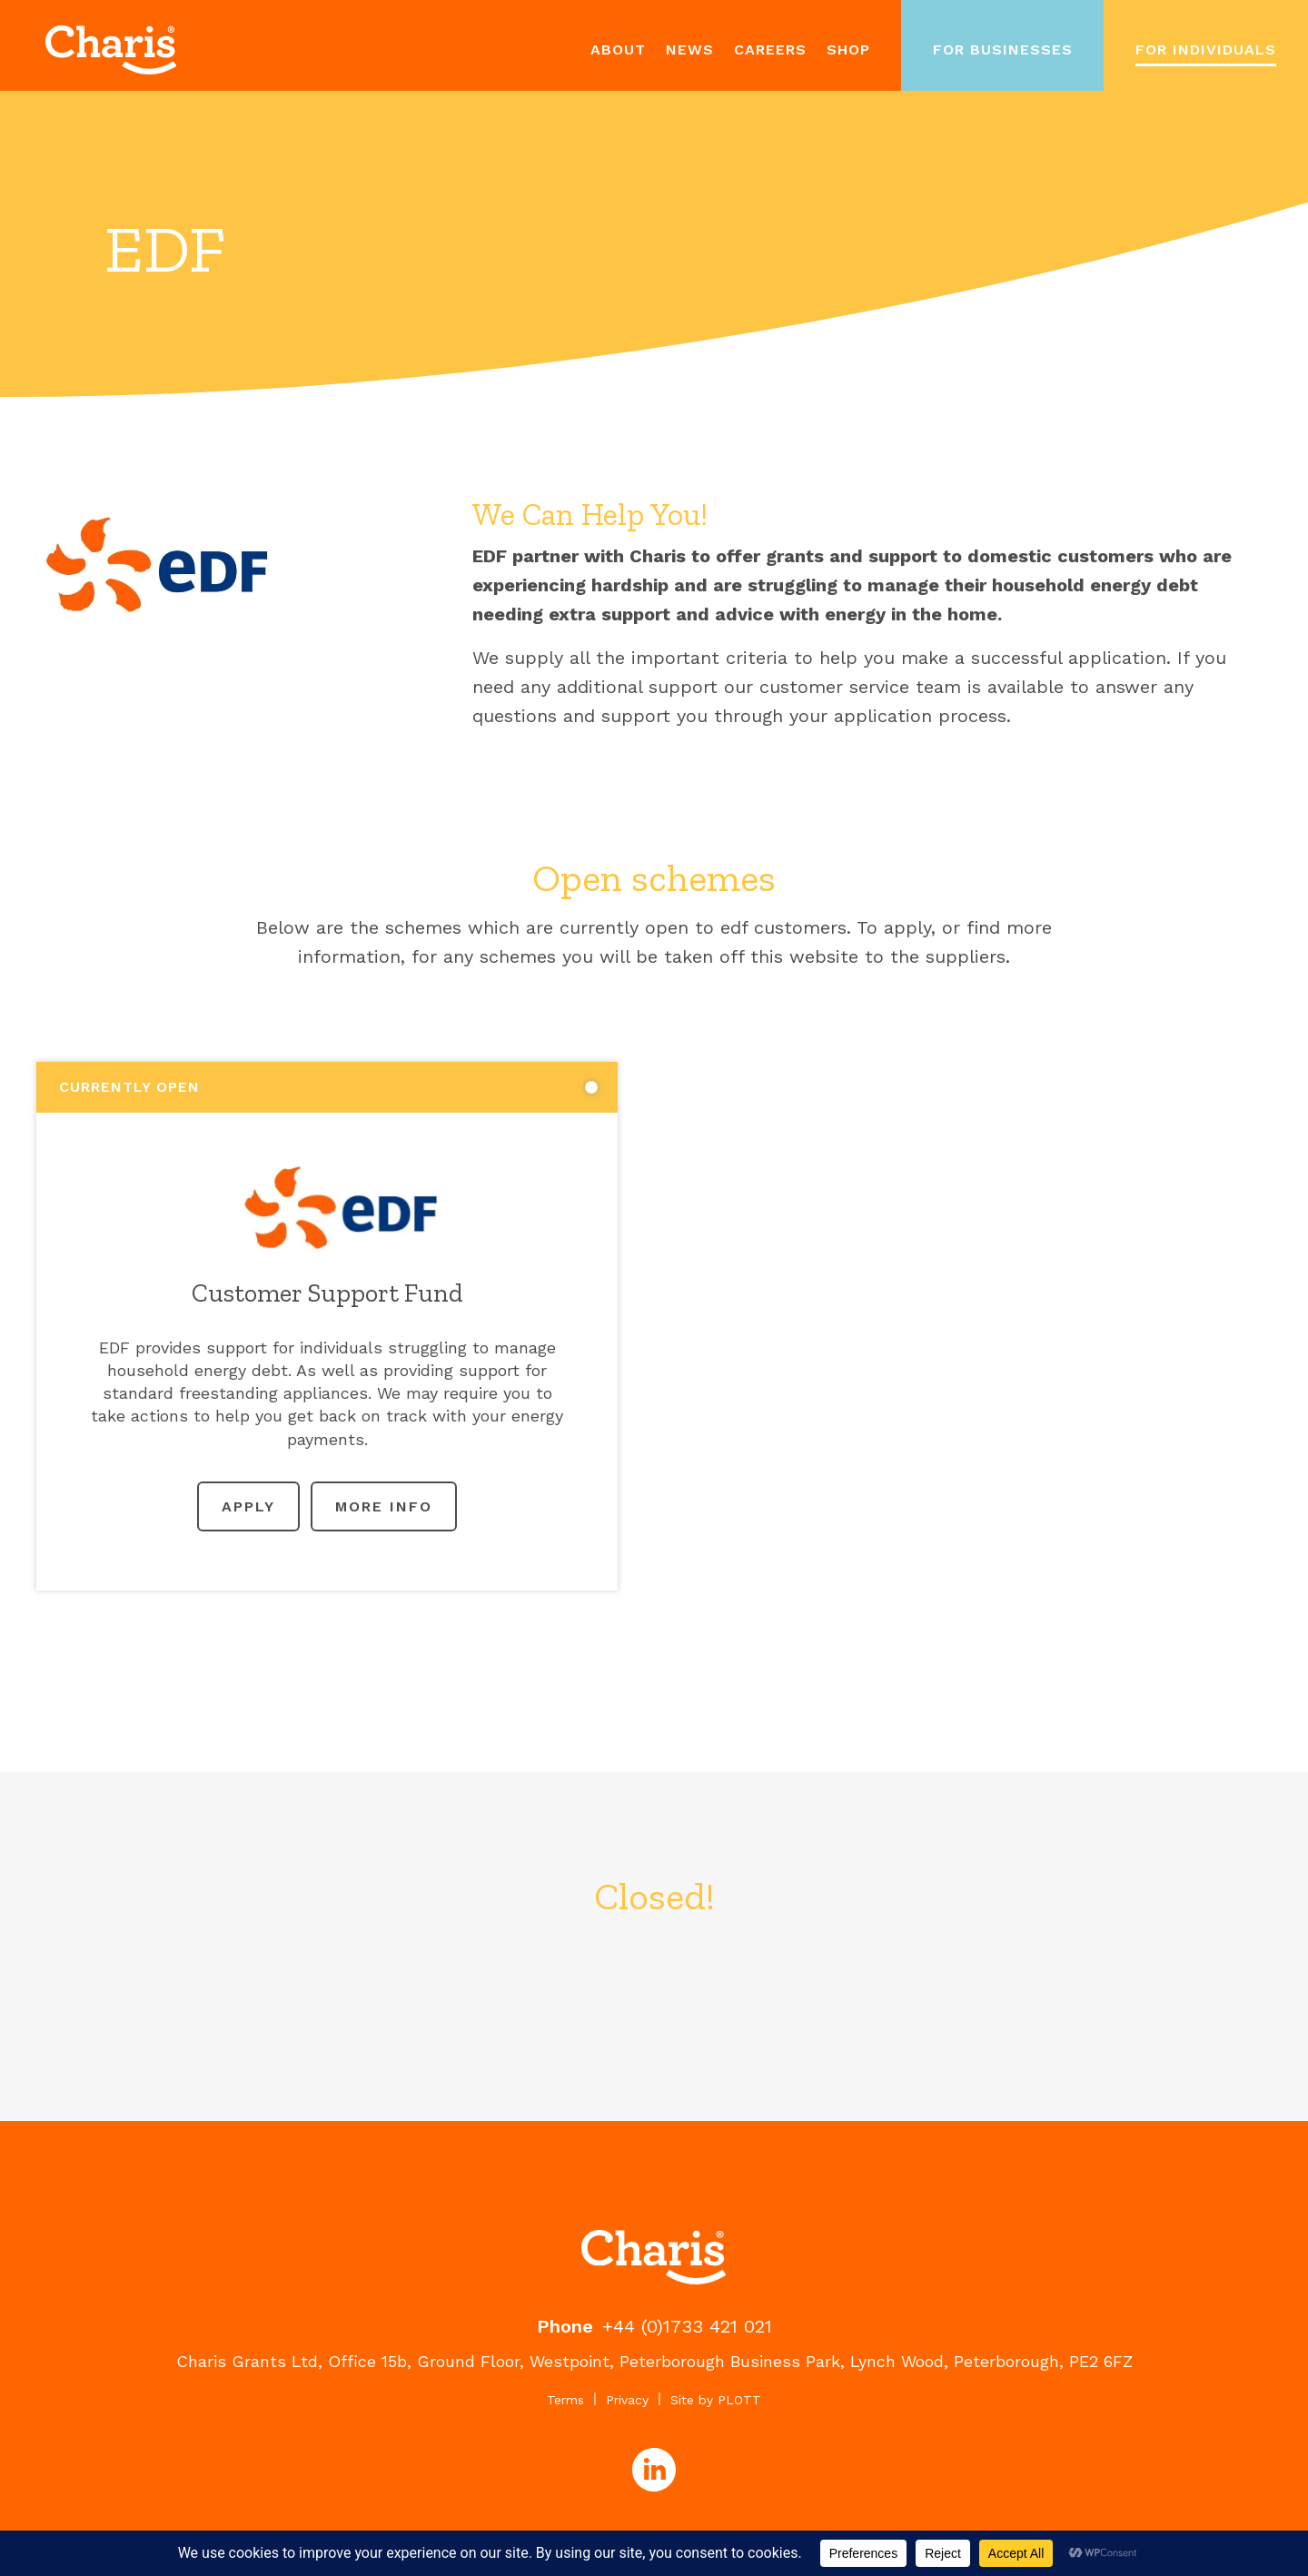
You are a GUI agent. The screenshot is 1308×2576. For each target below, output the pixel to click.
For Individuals (1205, 49)
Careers (770, 49)
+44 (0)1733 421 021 (687, 2326)
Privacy (627, 2400)
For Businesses (1003, 49)
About (618, 49)
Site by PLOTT (715, 2400)
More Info (383, 1506)
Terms (565, 2400)
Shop (848, 49)
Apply (248, 1506)
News (690, 49)
